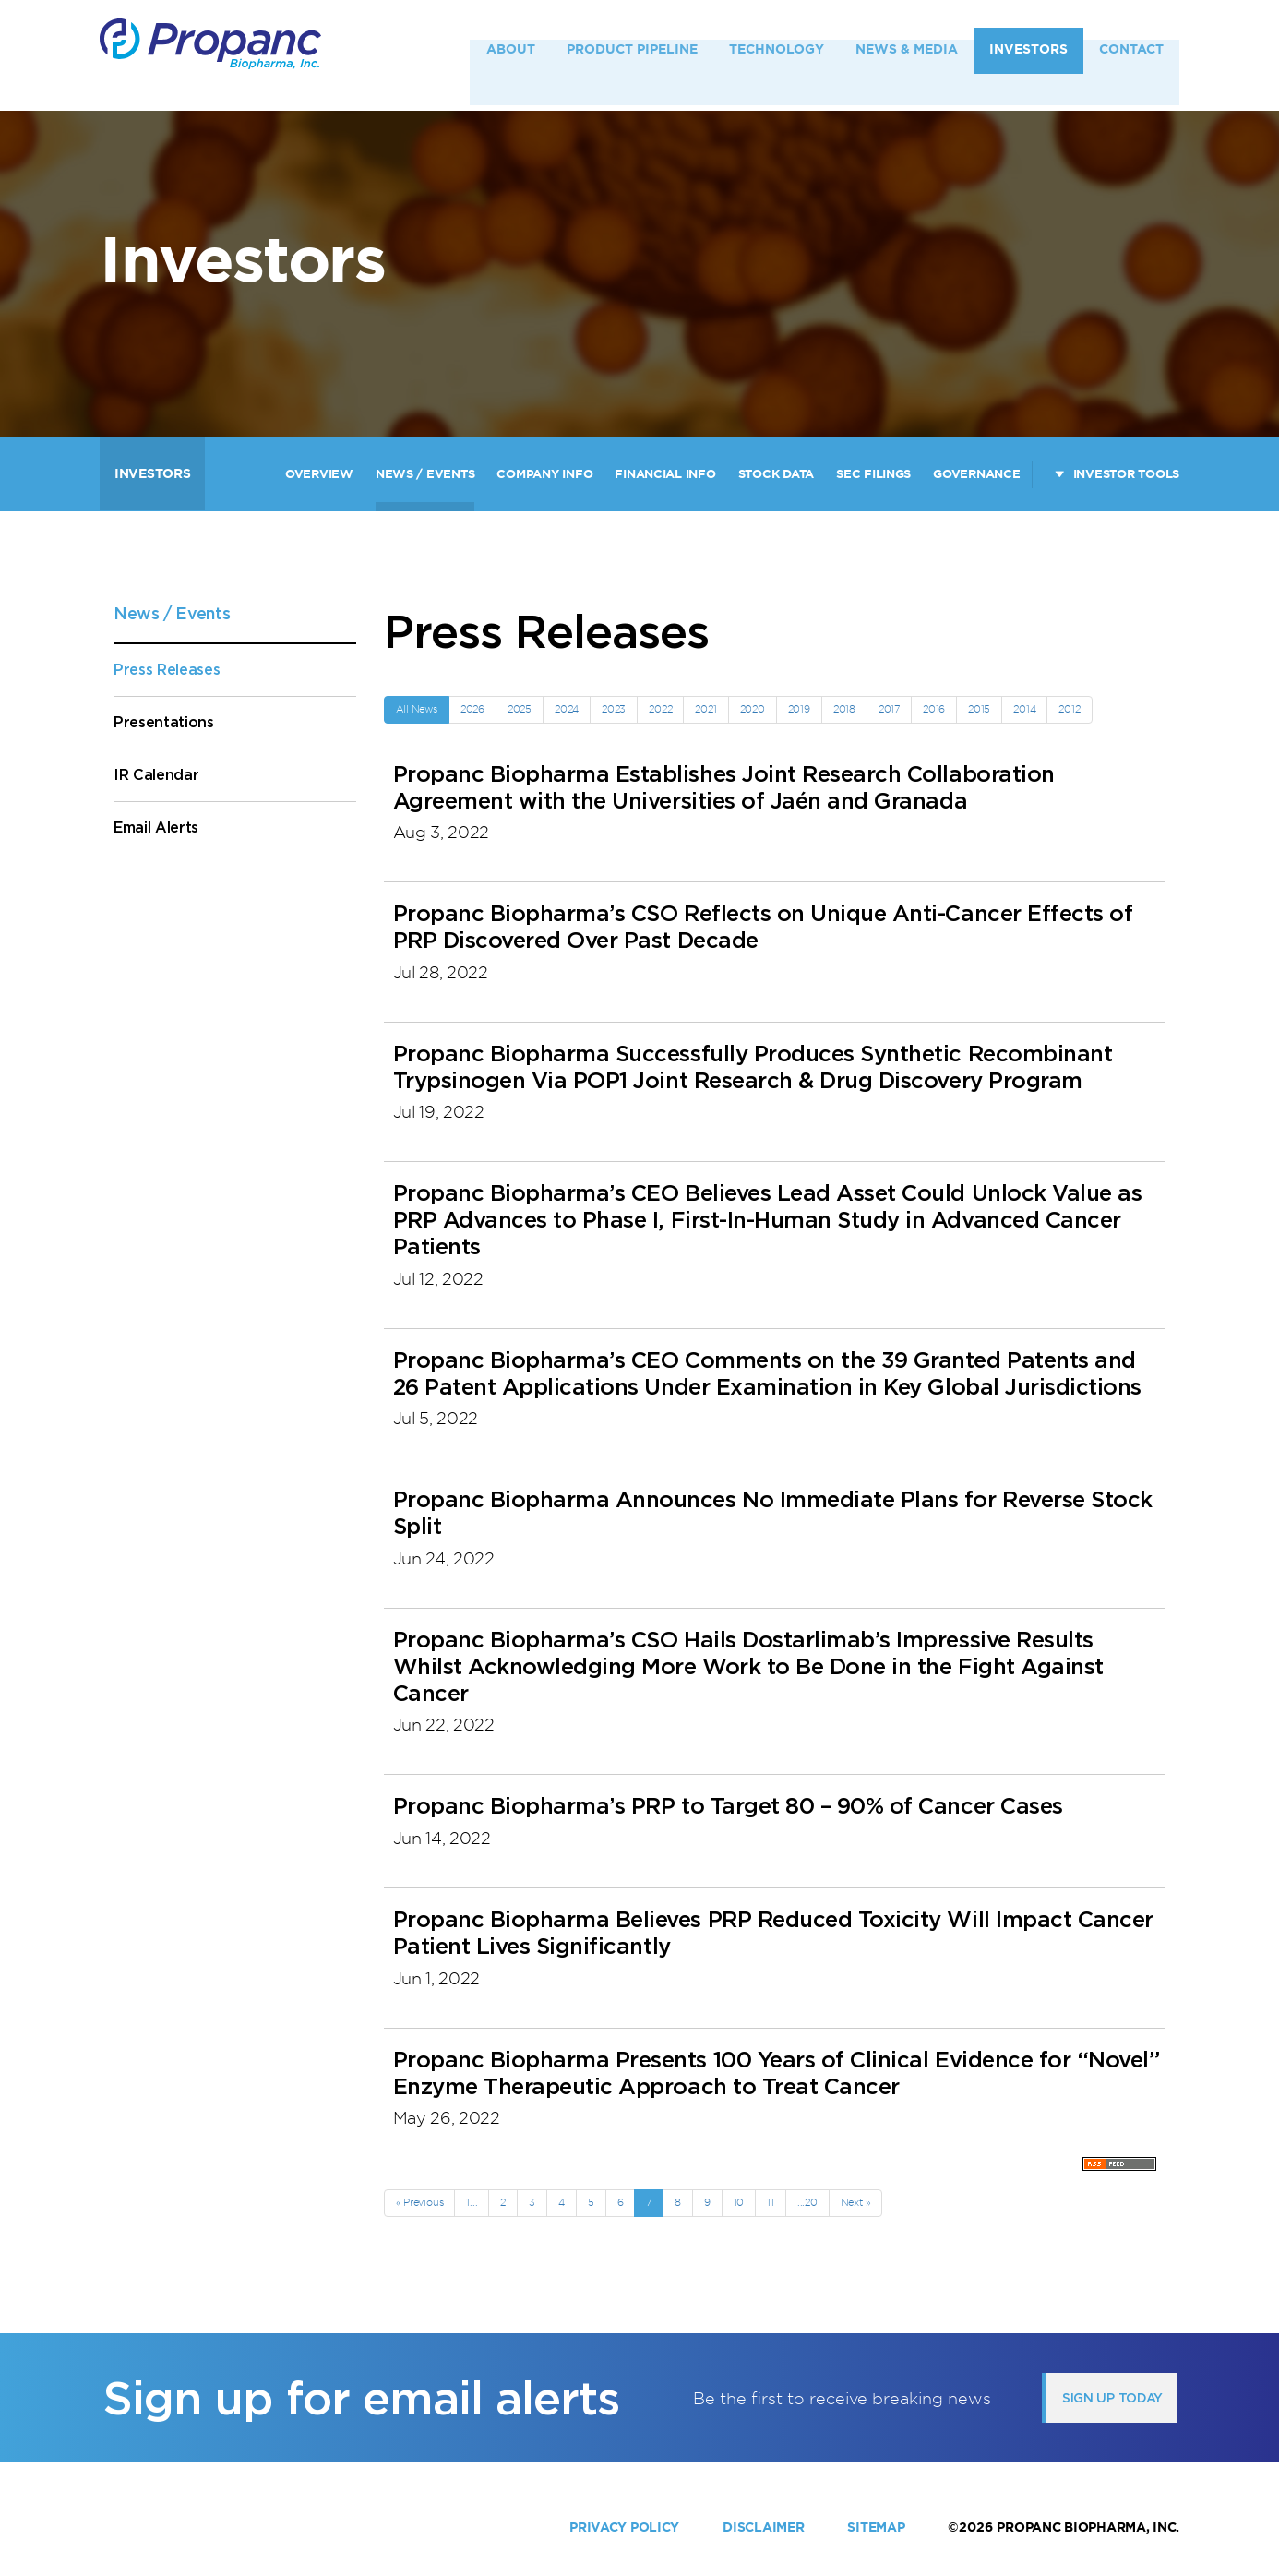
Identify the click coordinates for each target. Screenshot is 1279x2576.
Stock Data (776, 474)
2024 (567, 708)
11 (770, 2202)
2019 (799, 708)
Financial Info (665, 474)
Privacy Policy (624, 2527)
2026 (472, 708)
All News (416, 708)
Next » (856, 2202)
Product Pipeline (632, 54)
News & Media (906, 54)
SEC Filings (873, 474)
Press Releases (167, 669)
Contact (1131, 54)
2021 (705, 708)
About (510, 54)
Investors (1028, 54)
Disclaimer (763, 2527)
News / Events (425, 474)
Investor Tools (1126, 474)
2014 (1024, 708)
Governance (976, 474)
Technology (776, 54)
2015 (979, 708)
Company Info (544, 474)
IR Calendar (156, 775)
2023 (614, 708)
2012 (1069, 708)
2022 (660, 708)
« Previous (420, 2202)
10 (739, 2202)
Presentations (164, 722)
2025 (520, 708)
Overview (319, 474)
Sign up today (1112, 2397)
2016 (934, 708)
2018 (844, 708)
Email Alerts (156, 827)
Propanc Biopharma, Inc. (1088, 2527)
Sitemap (875, 2527)
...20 (807, 2202)
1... (471, 2202)
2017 (889, 708)
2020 (752, 708)
